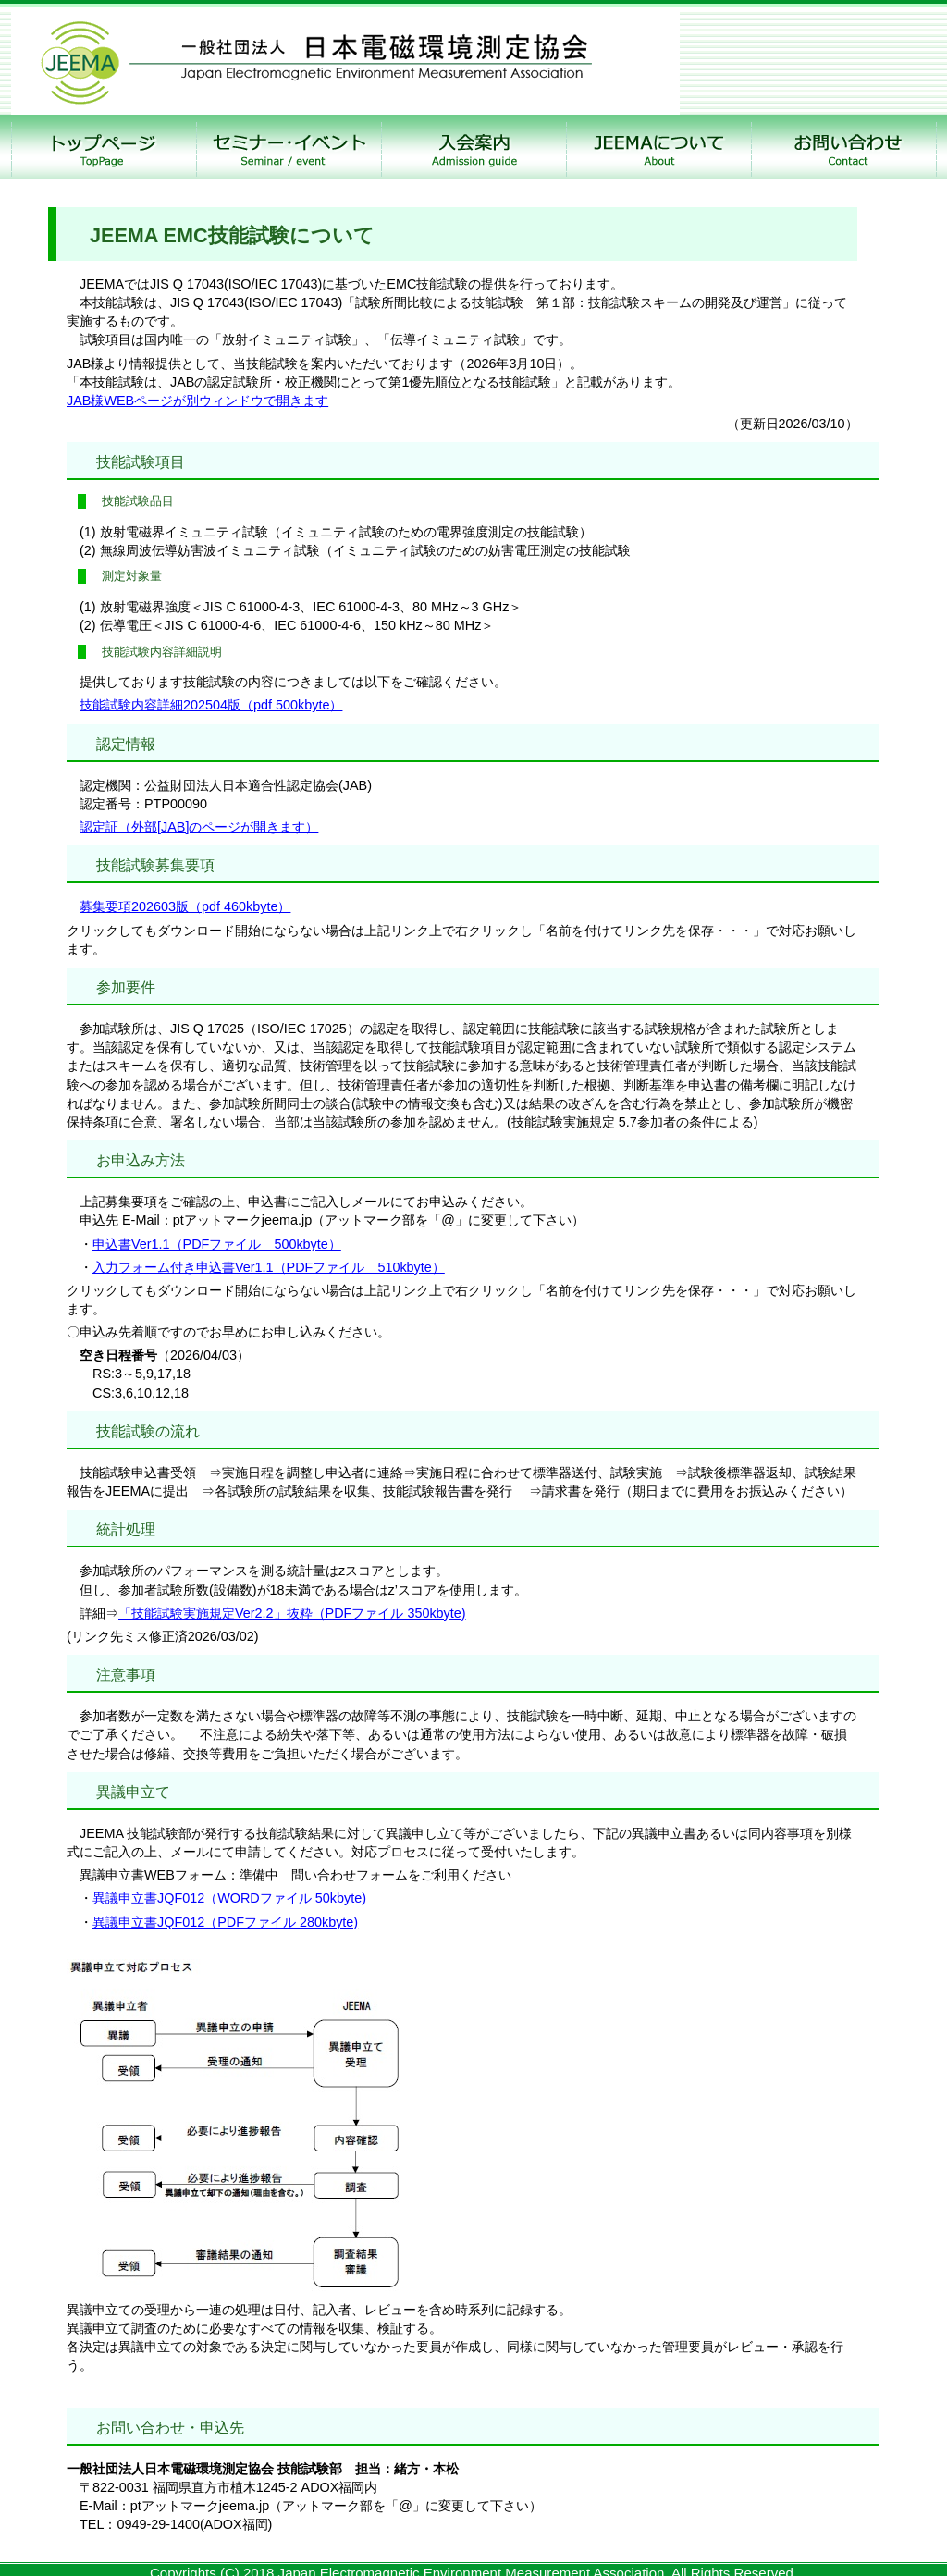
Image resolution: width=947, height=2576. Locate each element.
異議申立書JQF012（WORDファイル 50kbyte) (229, 1898)
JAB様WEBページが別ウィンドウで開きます (197, 400)
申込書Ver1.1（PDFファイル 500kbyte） (216, 1244)
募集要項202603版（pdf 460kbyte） (185, 906)
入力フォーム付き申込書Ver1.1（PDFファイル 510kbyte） (268, 1267)
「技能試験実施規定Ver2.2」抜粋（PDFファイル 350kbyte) (292, 1613)
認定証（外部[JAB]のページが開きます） (199, 827)
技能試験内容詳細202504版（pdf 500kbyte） (211, 704)
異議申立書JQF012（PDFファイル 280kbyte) (225, 1922)
